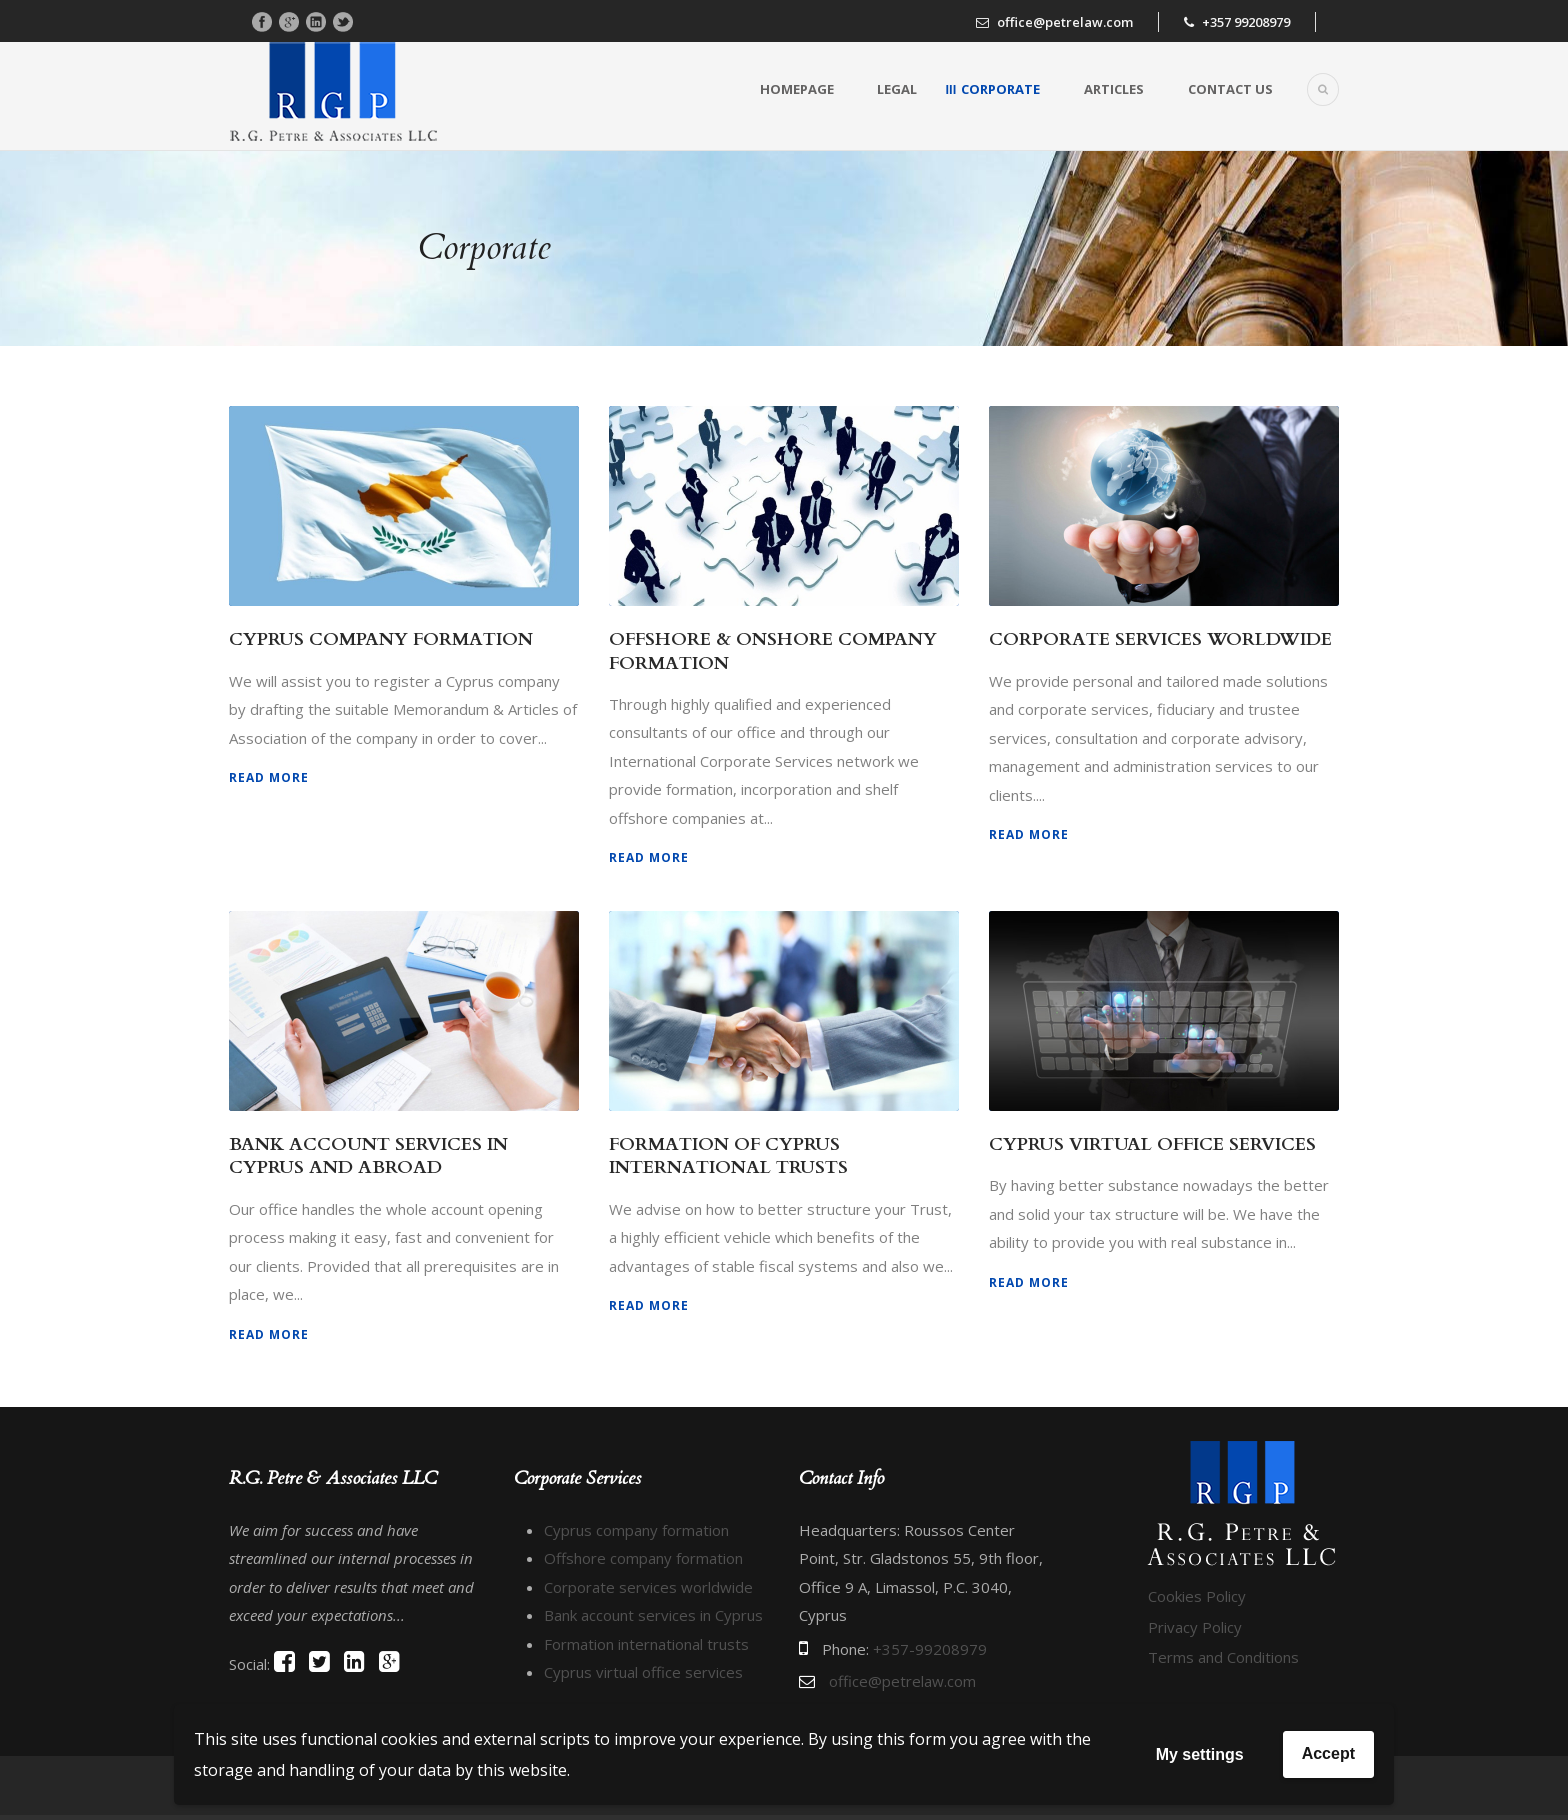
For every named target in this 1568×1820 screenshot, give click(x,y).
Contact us (1230, 89)
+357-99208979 (930, 1649)
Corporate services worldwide (648, 1587)
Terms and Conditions (1223, 1686)
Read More (269, 777)
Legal (897, 89)
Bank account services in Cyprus (653, 1615)
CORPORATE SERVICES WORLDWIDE (1160, 639)
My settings (1200, 1754)
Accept (1328, 1753)
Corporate (1000, 89)
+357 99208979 (1246, 22)
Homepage (797, 89)
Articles (1114, 89)
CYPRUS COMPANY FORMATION (381, 639)
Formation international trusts (646, 1644)
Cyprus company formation (636, 1530)
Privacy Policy (1195, 1655)
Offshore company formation (643, 1558)
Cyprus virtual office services (643, 1672)
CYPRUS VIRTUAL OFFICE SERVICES (1152, 1144)
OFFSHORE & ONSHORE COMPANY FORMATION (773, 651)
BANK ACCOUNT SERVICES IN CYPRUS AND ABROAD (368, 1156)
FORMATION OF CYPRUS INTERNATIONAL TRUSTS (728, 1156)
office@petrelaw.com (1065, 22)
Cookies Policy (1197, 1625)
